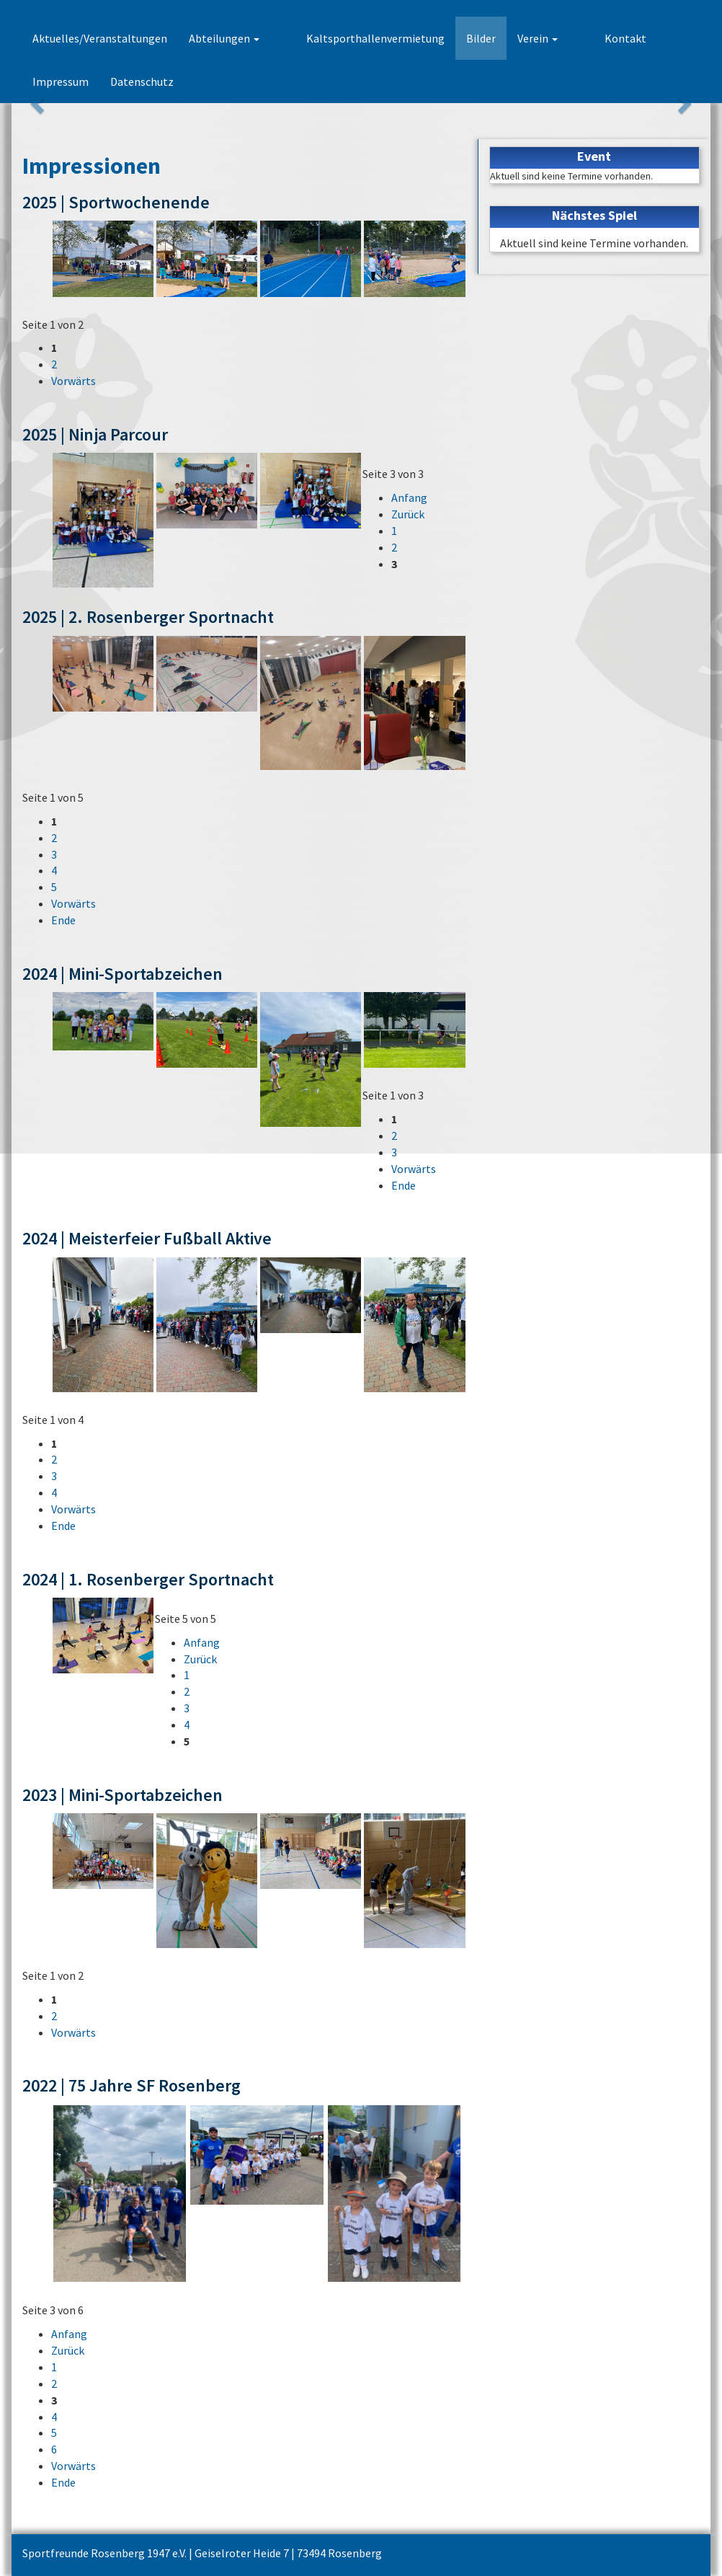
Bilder (456, 38)
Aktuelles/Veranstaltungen (99, 38)
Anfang (409, 497)
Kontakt (575, 38)
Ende (63, 920)
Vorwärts (73, 380)
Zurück (407, 514)
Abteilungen (224, 38)
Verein (512, 38)
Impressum (646, 38)
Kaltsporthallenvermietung (350, 38)
